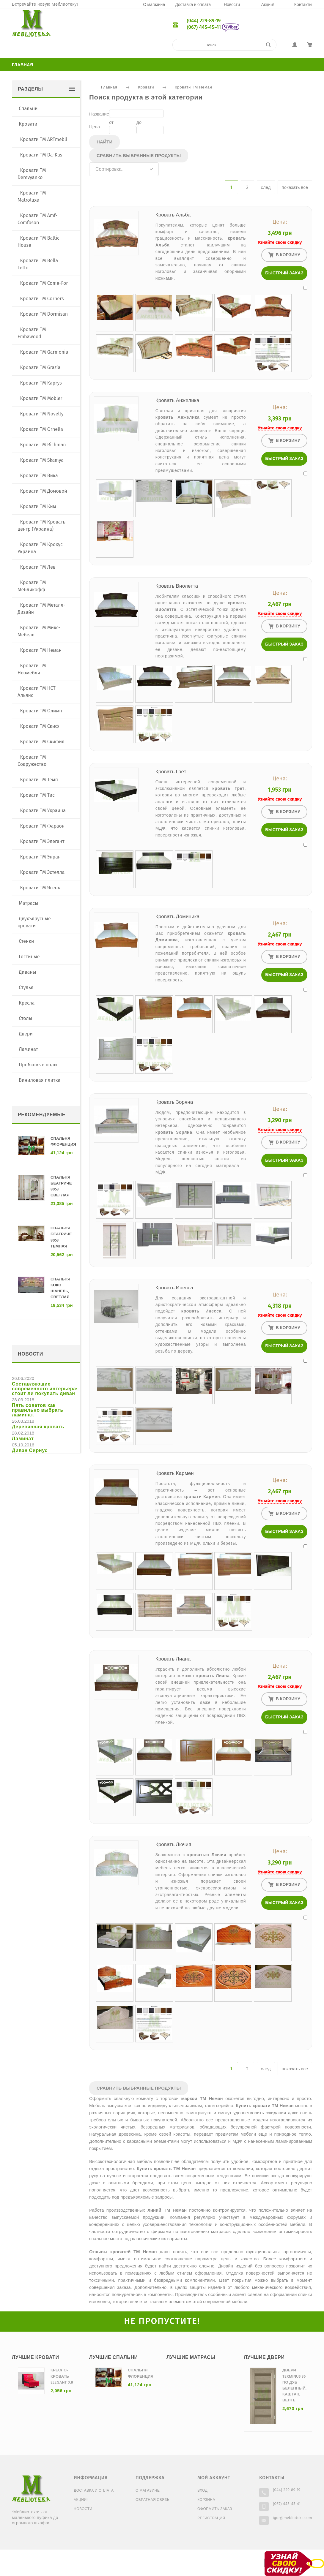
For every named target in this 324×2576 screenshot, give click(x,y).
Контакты (303, 4)
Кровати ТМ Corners (42, 298)
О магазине (154, 4)
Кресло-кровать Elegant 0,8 (62, 2376)
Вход (202, 2491)
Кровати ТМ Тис (37, 795)
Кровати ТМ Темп (39, 779)
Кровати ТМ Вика (39, 475)
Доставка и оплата (193, 4)
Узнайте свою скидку (280, 242)
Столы (25, 1018)
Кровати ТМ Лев (38, 567)
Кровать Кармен (174, 1474)
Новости (232, 4)
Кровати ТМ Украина (43, 810)
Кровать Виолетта (176, 586)
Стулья (26, 987)
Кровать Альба (173, 215)
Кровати (146, 87)
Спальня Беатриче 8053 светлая (61, 1186)
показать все (295, 187)
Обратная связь (152, 2500)
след (266, 187)
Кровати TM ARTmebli (43, 139)
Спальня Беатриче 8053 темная (61, 1237)
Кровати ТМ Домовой (43, 491)
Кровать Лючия (173, 1845)
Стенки (26, 941)
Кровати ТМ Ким (38, 506)
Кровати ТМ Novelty (42, 414)
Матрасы (28, 903)
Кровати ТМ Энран (40, 857)
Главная (22, 65)
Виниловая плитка (39, 1080)
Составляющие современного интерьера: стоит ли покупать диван (45, 1389)
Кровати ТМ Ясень (40, 888)
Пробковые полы (38, 1065)
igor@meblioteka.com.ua (295, 2518)
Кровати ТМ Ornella (41, 429)
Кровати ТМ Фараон (42, 826)
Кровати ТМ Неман (193, 87)
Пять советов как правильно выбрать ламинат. (37, 1410)
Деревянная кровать (38, 1427)
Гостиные (29, 956)
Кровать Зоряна (174, 1102)
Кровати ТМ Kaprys (41, 383)
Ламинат (28, 1049)
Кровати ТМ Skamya (42, 460)
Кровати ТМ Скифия (42, 741)
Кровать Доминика (177, 917)
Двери (26, 1034)
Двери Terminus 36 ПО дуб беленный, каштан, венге (294, 2385)
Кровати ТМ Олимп (41, 711)
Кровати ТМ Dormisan (44, 314)
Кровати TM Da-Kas (41, 155)
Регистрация (211, 2518)
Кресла (26, 1003)
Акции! (267, 4)
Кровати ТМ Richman (43, 444)
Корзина (206, 2500)
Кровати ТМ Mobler (41, 398)
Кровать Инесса (174, 1288)
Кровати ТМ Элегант (42, 841)
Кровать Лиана (173, 1659)
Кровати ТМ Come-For (44, 283)
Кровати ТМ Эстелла (42, 872)
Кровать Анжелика (177, 401)
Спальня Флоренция (63, 1142)
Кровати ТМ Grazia (40, 367)
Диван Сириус (30, 1451)
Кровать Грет (170, 772)
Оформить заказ (214, 2509)
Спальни (28, 108)
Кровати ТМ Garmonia (44, 352)
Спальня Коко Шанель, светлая (60, 1288)
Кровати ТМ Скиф (39, 726)
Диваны (27, 972)
